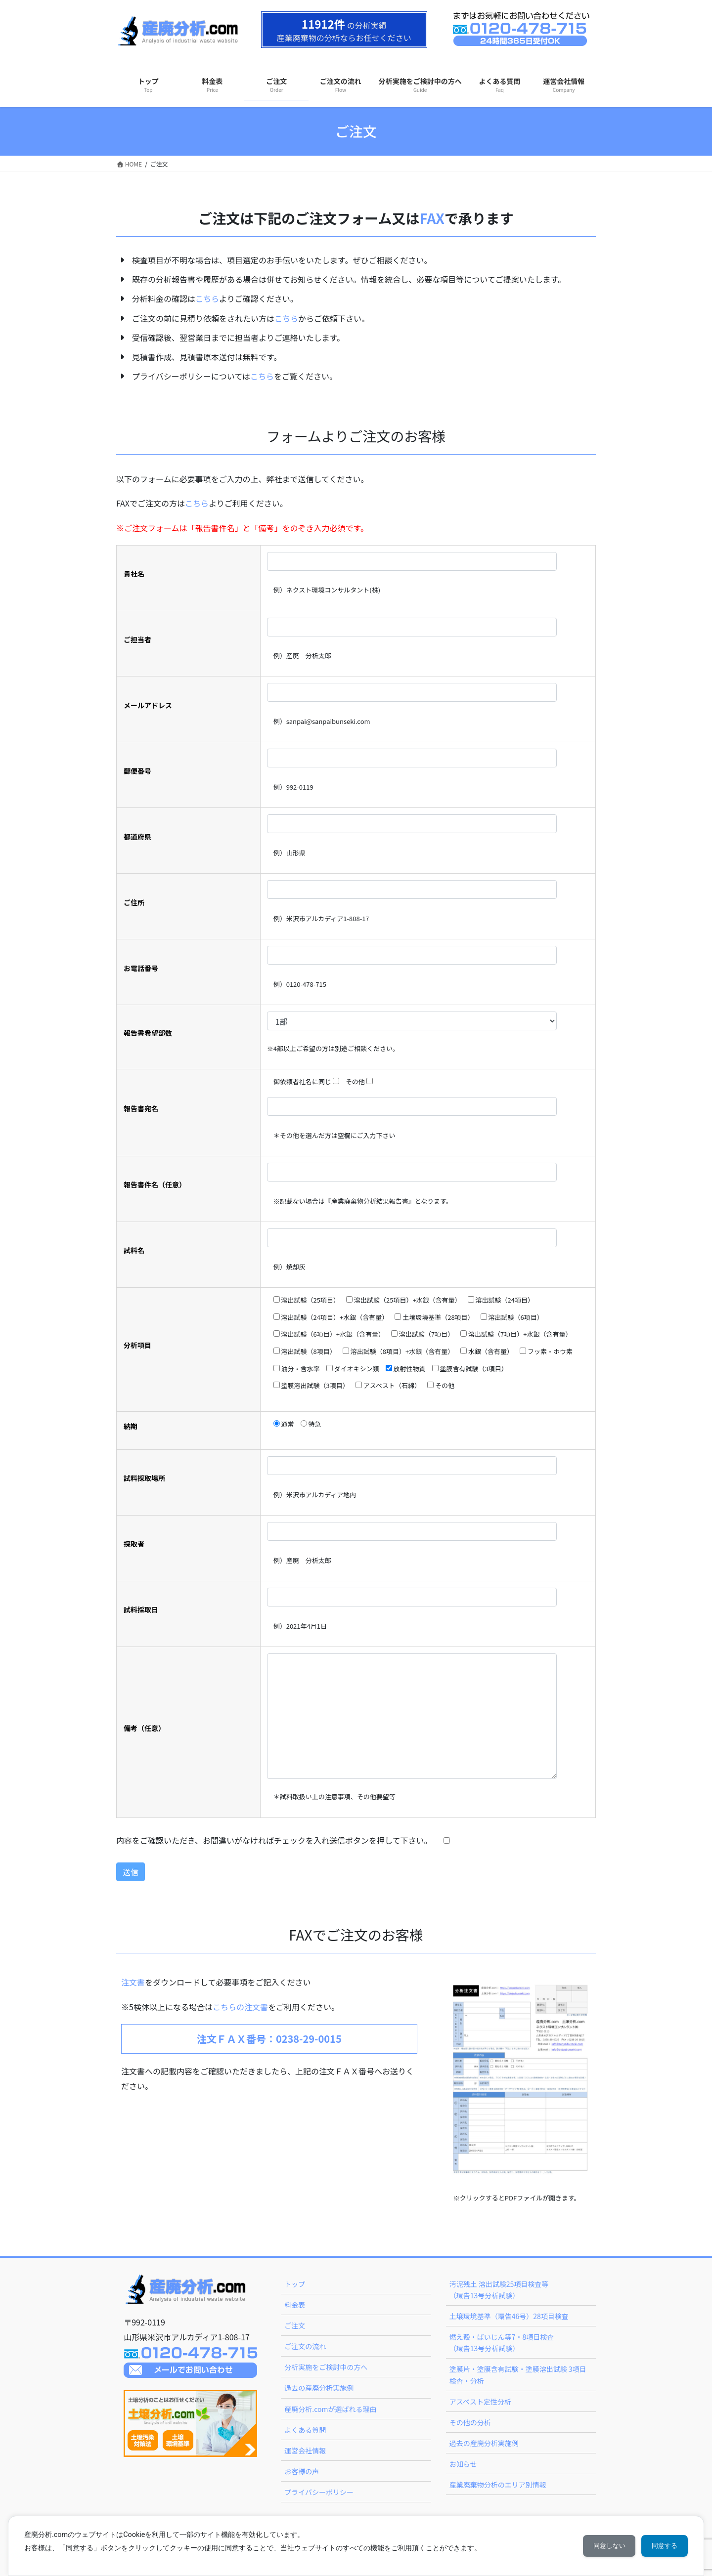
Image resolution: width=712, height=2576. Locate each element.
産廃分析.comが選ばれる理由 (330, 2409)
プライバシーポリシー (319, 2492)
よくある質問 (305, 2430)
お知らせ (463, 2464)
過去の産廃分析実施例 (319, 2388)
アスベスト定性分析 (480, 2402)
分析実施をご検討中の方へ (325, 2367)
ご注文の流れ (305, 2346)
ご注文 (294, 2325)
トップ (294, 2284)
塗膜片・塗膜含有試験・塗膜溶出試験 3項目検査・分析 (517, 2374)
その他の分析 (470, 2422)
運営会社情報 (305, 2450)
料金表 (294, 2305)
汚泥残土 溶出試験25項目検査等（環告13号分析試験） (499, 2289)
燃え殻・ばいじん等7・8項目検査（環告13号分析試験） (501, 2342)
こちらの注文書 (240, 2007)
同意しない (601, 2546)
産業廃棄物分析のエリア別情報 (497, 2485)
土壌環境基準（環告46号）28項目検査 (509, 2316)
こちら (207, 298)
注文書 (133, 1982)
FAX (431, 218)
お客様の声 (301, 2471)
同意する (662, 2546)
